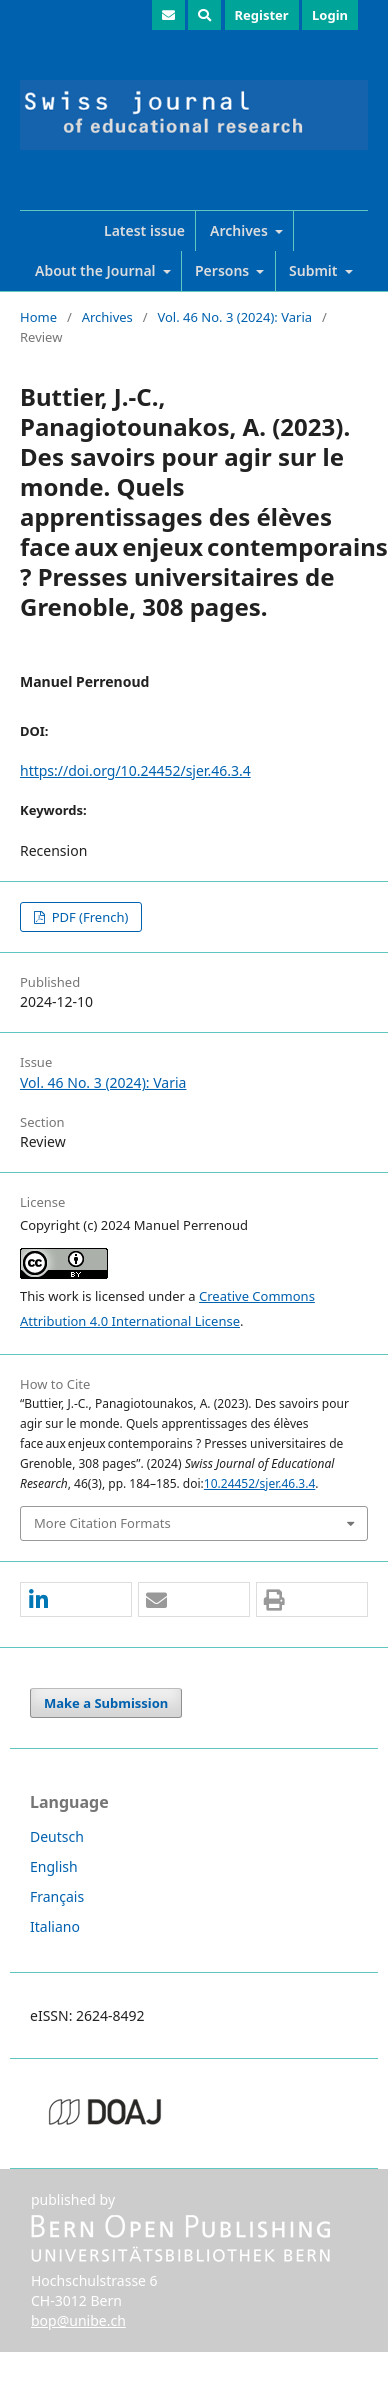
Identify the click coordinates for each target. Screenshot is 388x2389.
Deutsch (57, 1836)
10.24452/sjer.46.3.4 (259, 1483)
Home (38, 317)
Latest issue (144, 230)
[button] (76, 1600)
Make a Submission (106, 1703)
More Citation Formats (102, 1523)
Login (330, 15)
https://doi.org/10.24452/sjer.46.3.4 (135, 770)
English (54, 1866)
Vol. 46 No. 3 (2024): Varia (234, 317)
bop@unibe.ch (78, 2320)
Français (57, 1896)
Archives (241, 230)
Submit (315, 270)
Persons (224, 270)
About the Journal (97, 270)
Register (262, 15)
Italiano (55, 1926)
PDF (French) (88, 917)
